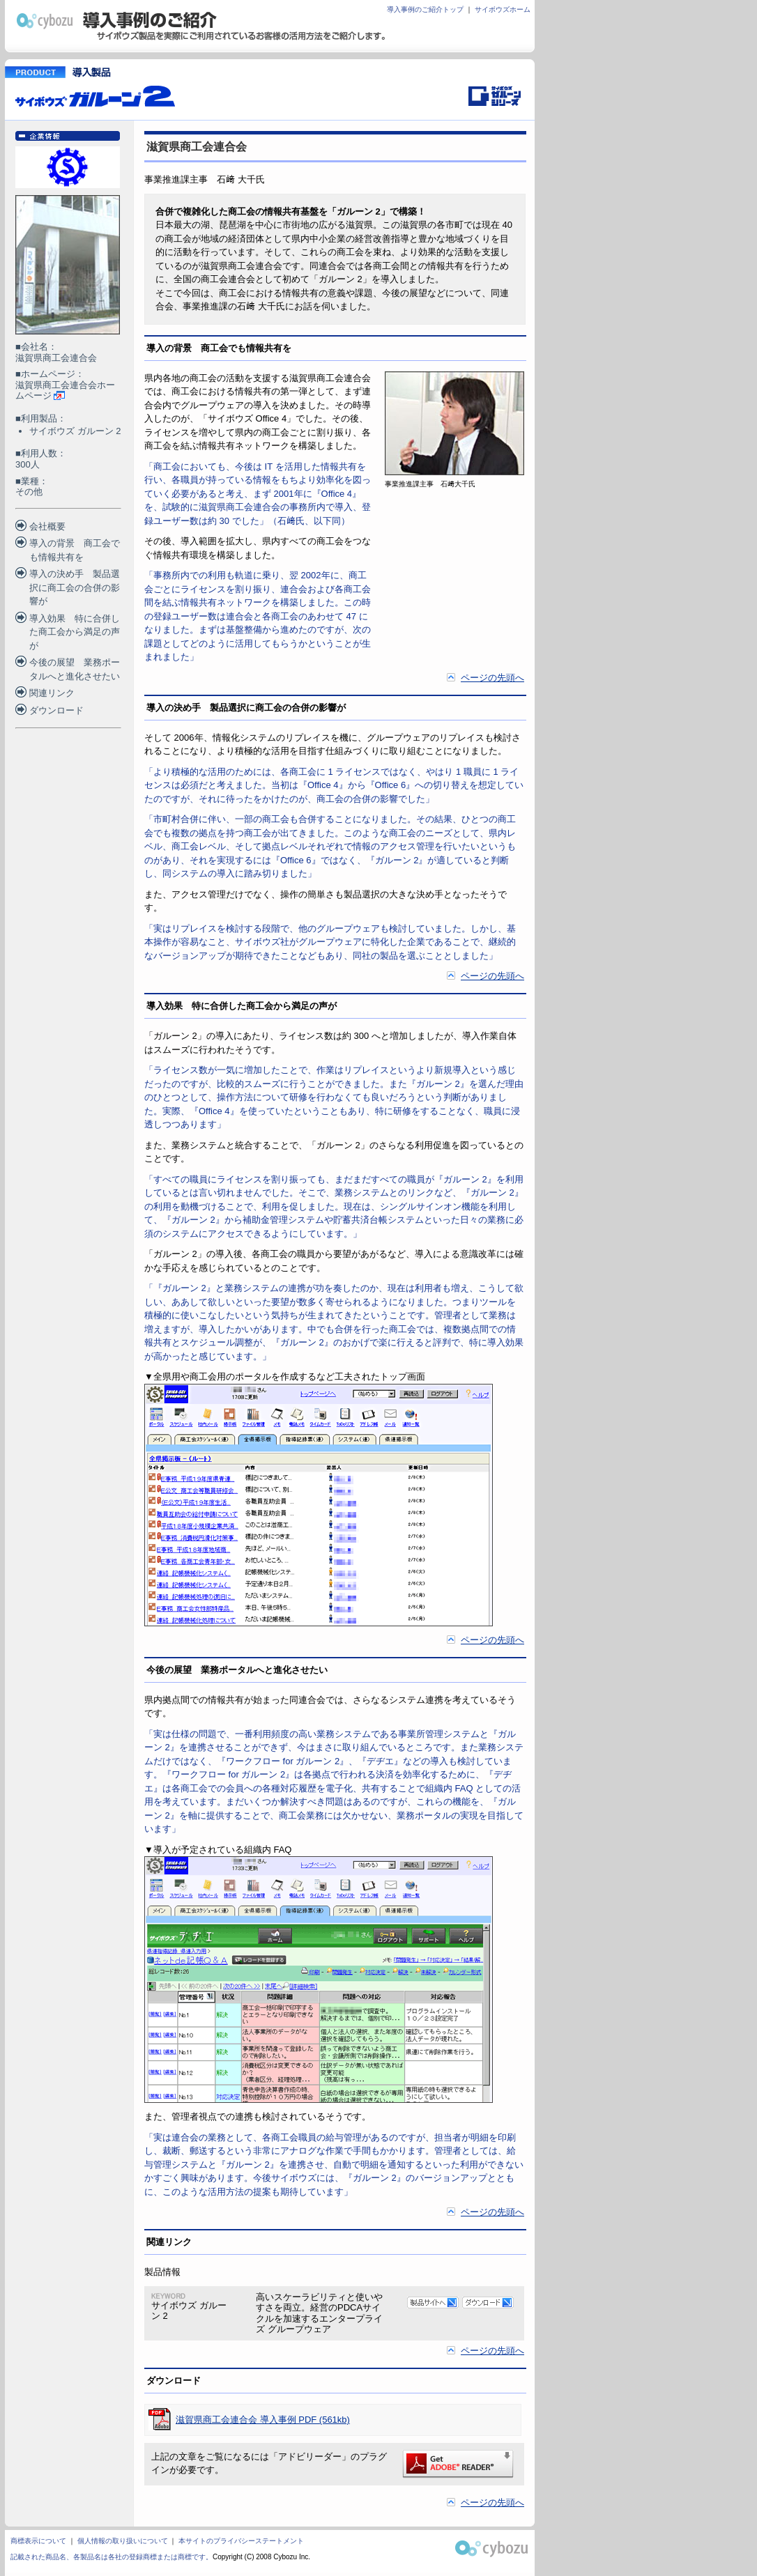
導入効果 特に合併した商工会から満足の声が (74, 632)
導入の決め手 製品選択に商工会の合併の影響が (74, 587)
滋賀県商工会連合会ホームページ (65, 390)
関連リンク (52, 693)
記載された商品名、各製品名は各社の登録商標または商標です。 (111, 2557)
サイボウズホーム (502, 9)
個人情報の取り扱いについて (122, 2541)
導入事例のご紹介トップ (425, 9)
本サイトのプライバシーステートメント (241, 2541)
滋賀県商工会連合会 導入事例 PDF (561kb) (263, 2419)
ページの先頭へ (492, 677)
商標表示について (38, 2541)
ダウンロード (56, 710)
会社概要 (47, 526)
